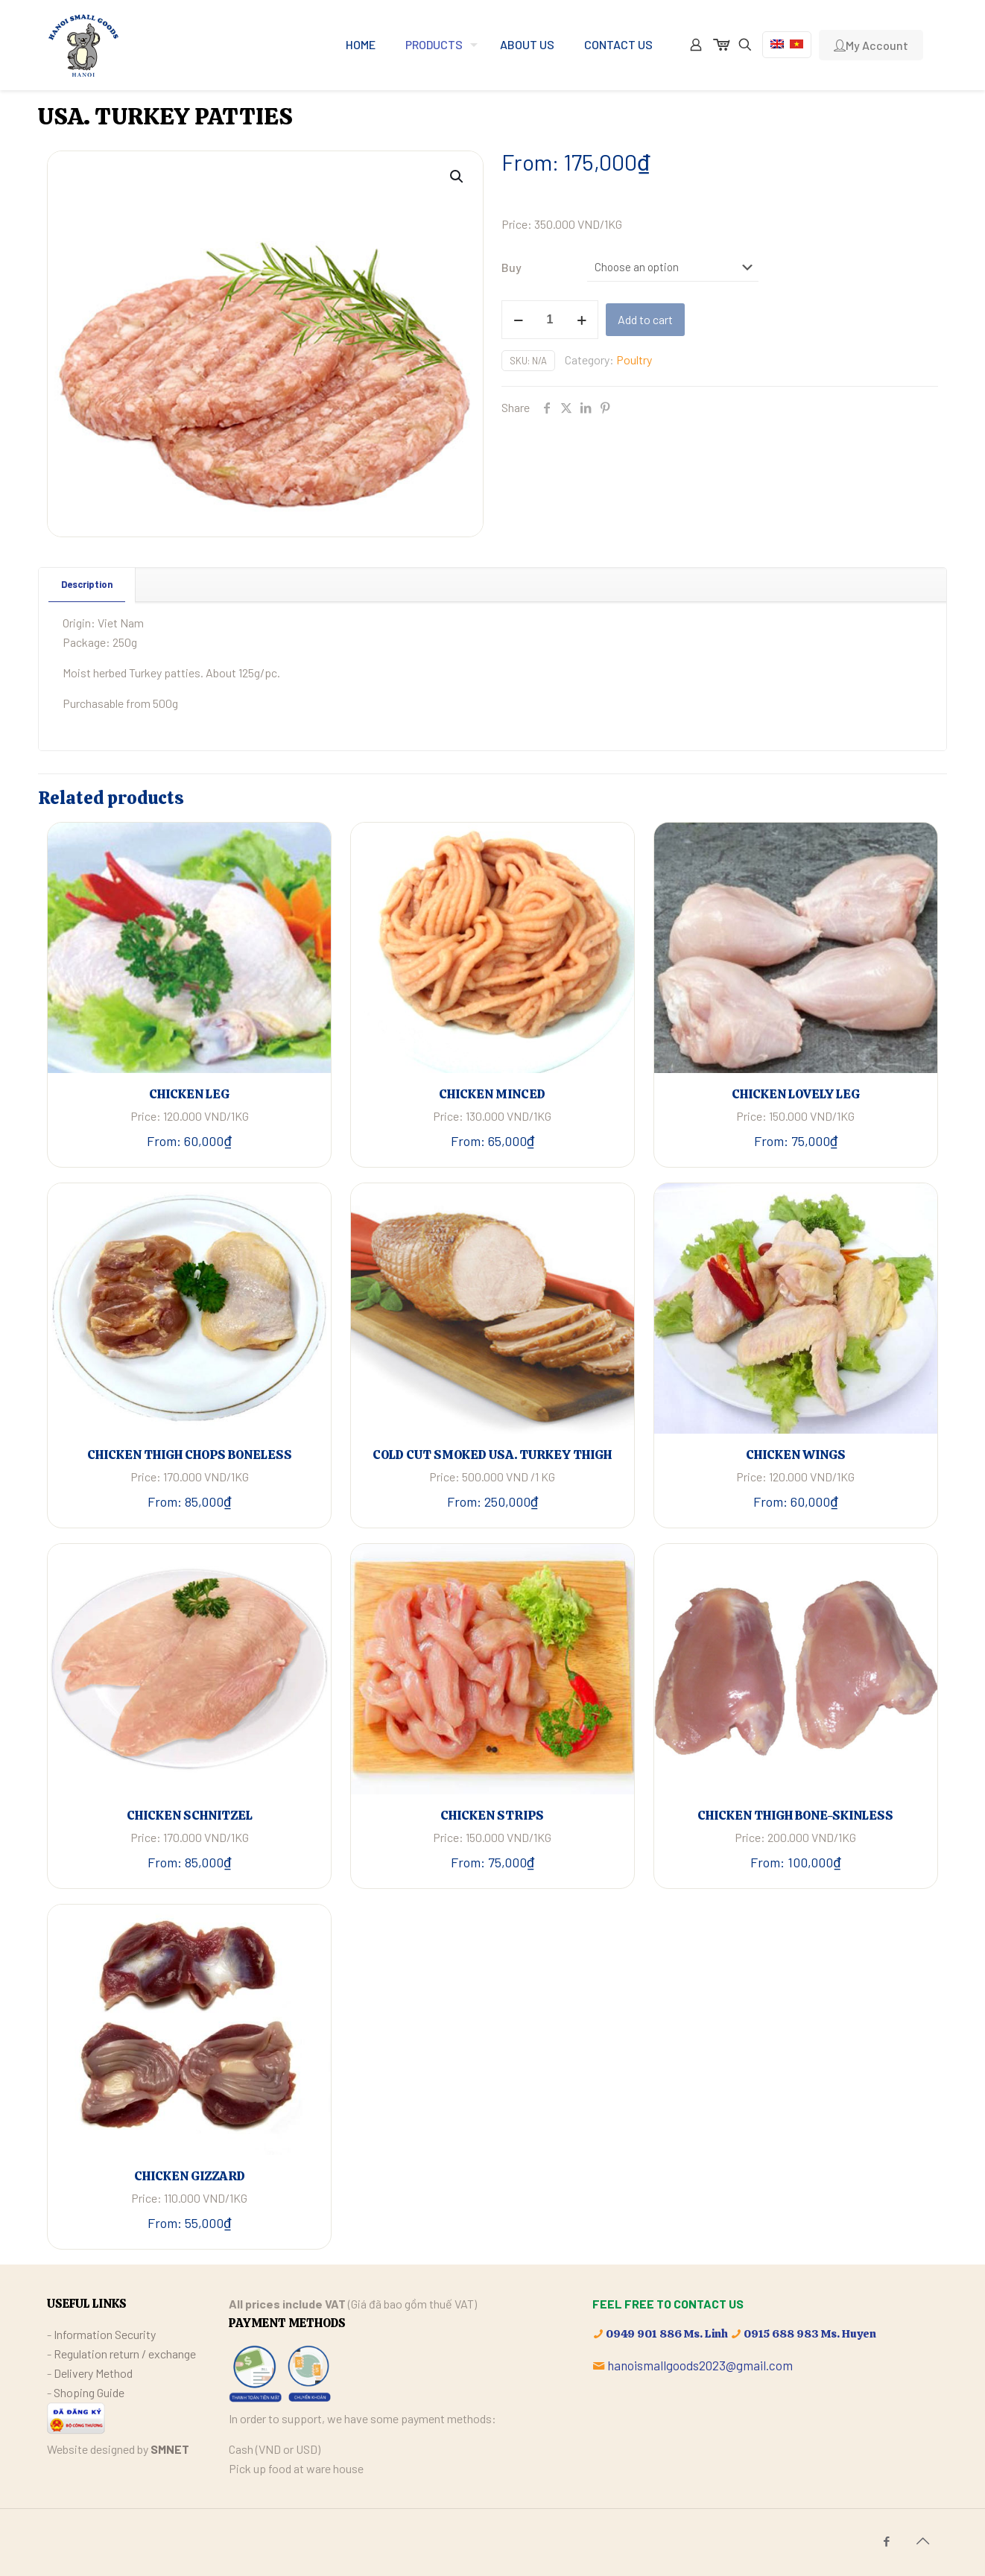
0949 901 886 (644, 2333)
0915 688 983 (781, 2333)
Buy (511, 267)
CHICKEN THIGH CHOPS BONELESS (189, 1454)
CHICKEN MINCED (492, 1094)
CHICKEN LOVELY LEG (796, 1094)
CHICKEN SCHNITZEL (190, 1815)
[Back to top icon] (922, 2540)
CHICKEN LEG (189, 1094)
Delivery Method (93, 2373)
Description (87, 584)
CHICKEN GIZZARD (189, 2176)
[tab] (87, 584)
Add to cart (645, 319)
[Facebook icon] (886, 2541)
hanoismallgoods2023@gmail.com (700, 2365)
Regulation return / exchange (125, 2353)
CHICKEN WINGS (796, 1454)
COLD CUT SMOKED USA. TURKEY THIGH (492, 1454)
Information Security (105, 2334)
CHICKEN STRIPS (492, 1815)
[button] (457, 177)
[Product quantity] (549, 319)
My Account (871, 45)
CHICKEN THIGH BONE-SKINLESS (795, 1815)
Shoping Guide (89, 2392)
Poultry (634, 359)
